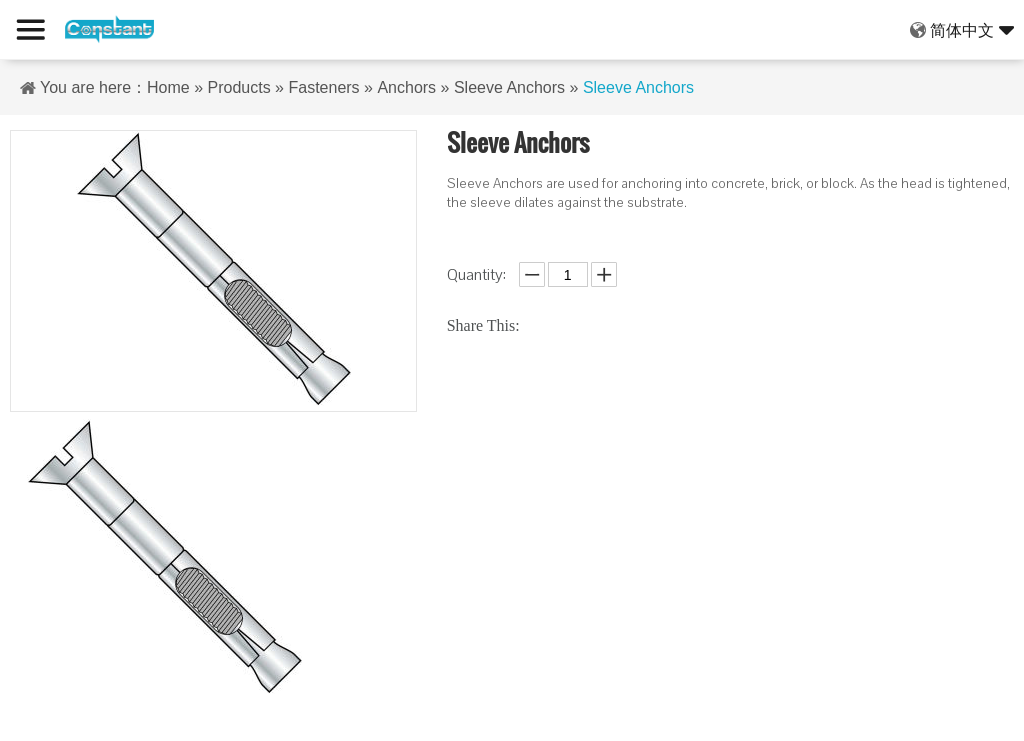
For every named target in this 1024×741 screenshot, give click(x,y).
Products (239, 87)
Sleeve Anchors (509, 87)
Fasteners (323, 87)
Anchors (406, 87)
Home (168, 87)
